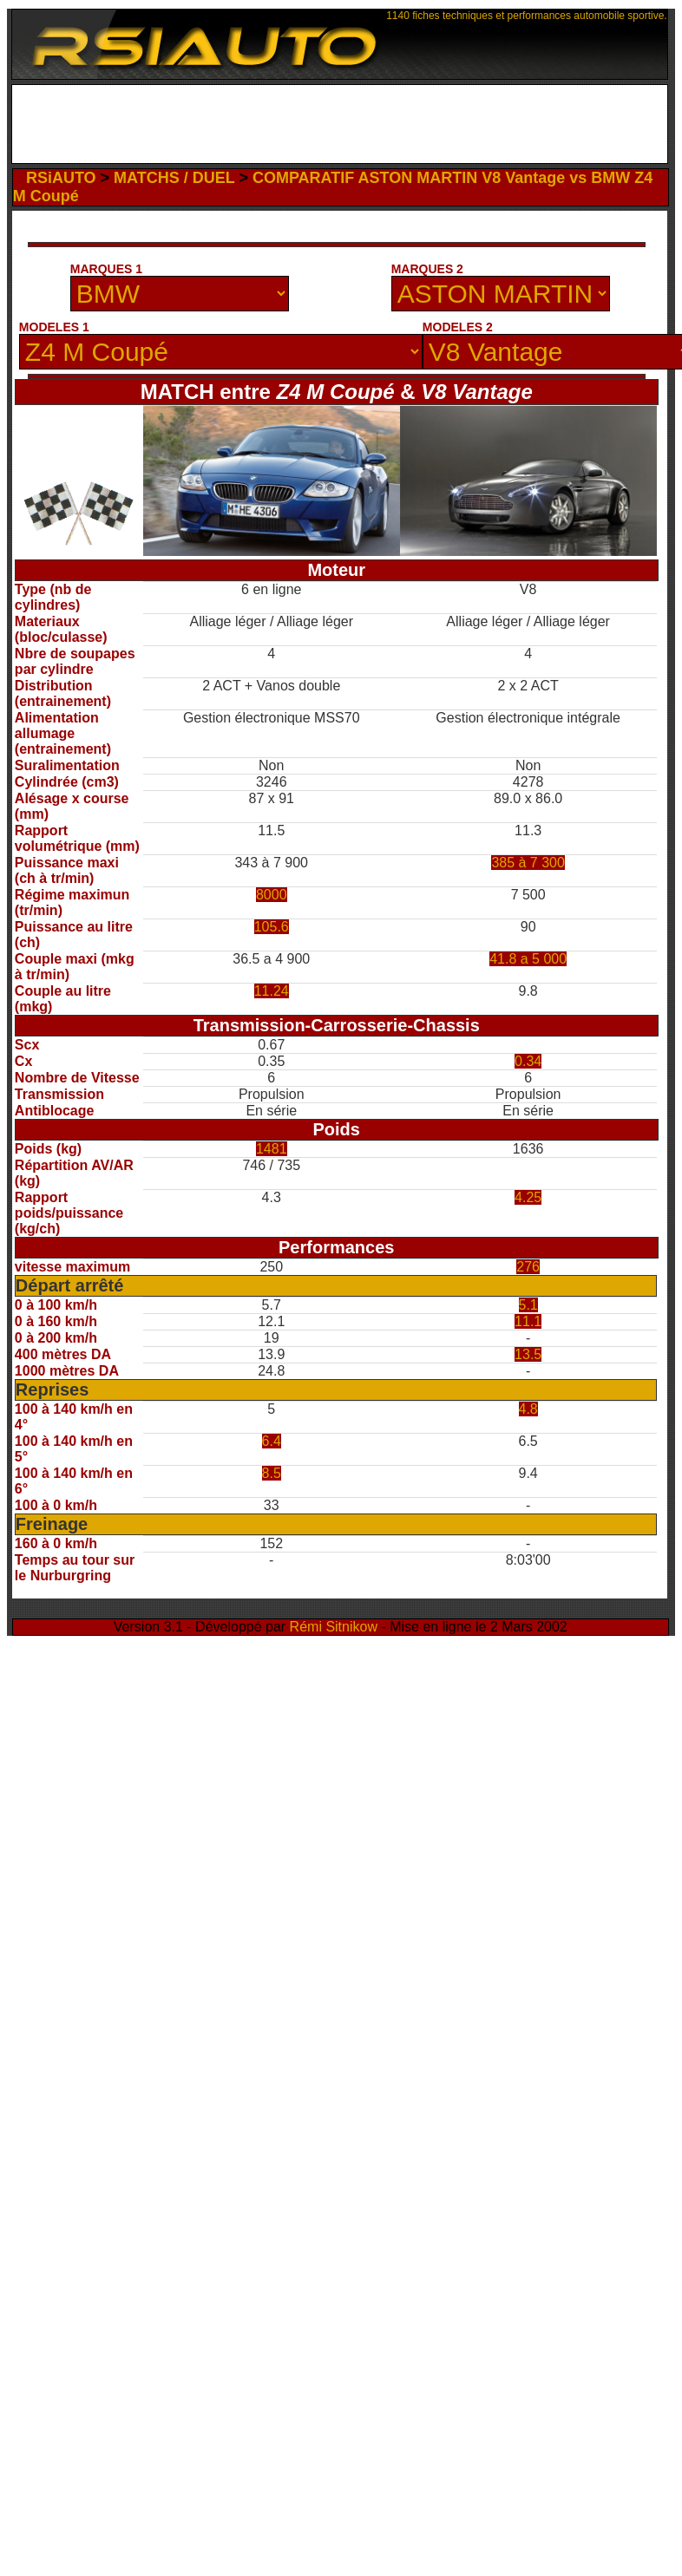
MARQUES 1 (106, 269)
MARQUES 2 (427, 269)
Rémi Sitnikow (333, 1626)
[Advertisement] (339, 124)
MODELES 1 (54, 327)
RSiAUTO (61, 177)
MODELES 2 (458, 327)
